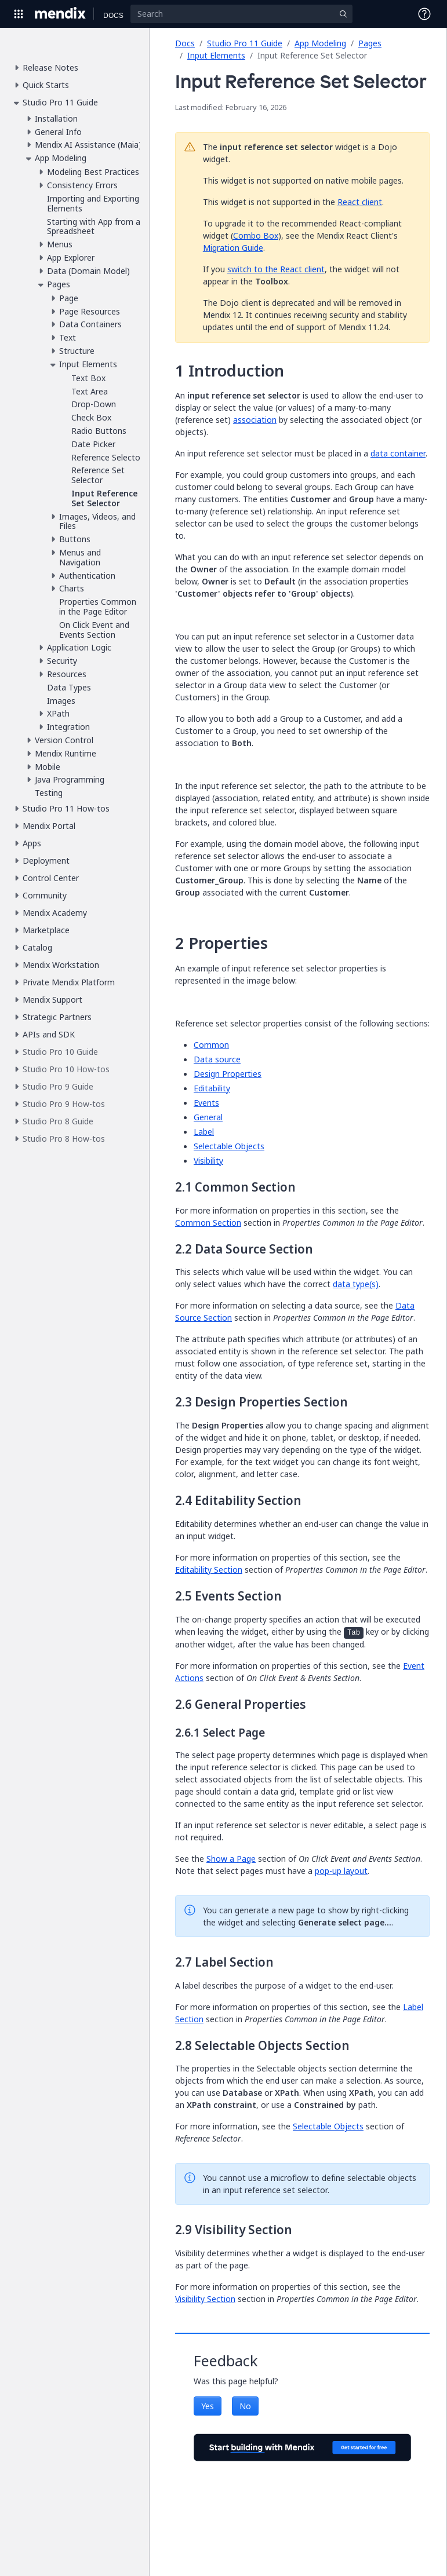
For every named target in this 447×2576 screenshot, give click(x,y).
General (208, 1117)
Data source (217, 1059)
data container (398, 453)
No (245, 2406)
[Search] (241, 14)
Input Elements (216, 55)
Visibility (208, 1160)
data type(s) (356, 1284)
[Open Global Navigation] (18, 14)
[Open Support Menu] (424, 14)
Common (211, 1045)
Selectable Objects (229, 1146)
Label (204, 1132)
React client (359, 202)
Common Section (208, 1222)
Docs (185, 43)
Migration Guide (233, 248)
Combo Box (255, 235)
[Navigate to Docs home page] (113, 14)
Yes (207, 2406)
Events (206, 1103)
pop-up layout (341, 1871)
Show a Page (231, 1858)
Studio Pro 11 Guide (244, 43)
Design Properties (227, 1074)
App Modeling (320, 43)
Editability (212, 1088)
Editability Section (208, 1569)
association (255, 420)
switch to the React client (276, 269)
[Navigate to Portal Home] (60, 14)
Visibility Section (205, 2299)
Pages (369, 43)
